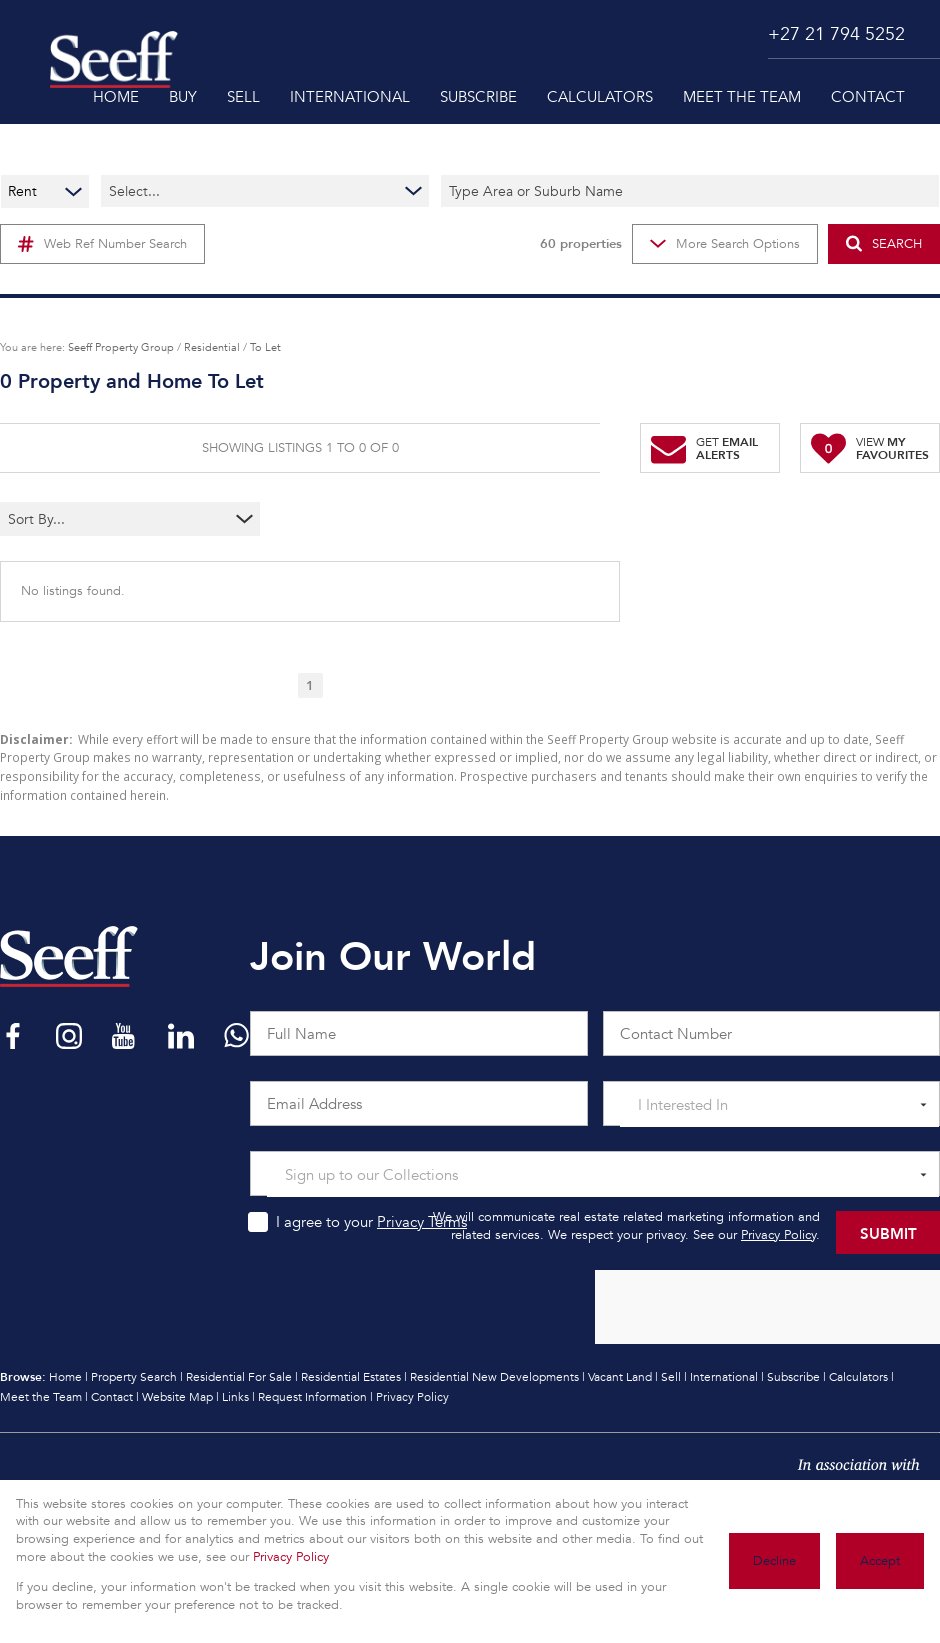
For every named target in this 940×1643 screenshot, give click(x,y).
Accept (880, 1561)
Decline (774, 1561)
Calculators (858, 1377)
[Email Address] (419, 1103)
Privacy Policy (778, 1235)
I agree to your (371, 1222)
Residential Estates (351, 1377)
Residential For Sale (239, 1377)
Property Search (134, 1377)
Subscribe (793, 1377)
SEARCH (884, 243)
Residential (212, 347)
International (724, 1377)
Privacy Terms (422, 1222)
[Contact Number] (772, 1033)
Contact (112, 1397)
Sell (671, 1377)
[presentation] (766, 1308)
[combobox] (90, 519)
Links (235, 1397)
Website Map (177, 1397)
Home (65, 1377)
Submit (888, 1232)
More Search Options (725, 244)
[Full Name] (419, 1033)
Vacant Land (620, 1377)
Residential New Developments (494, 1377)
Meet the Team (41, 1397)
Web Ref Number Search (102, 244)
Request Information (312, 1397)
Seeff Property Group (121, 347)
